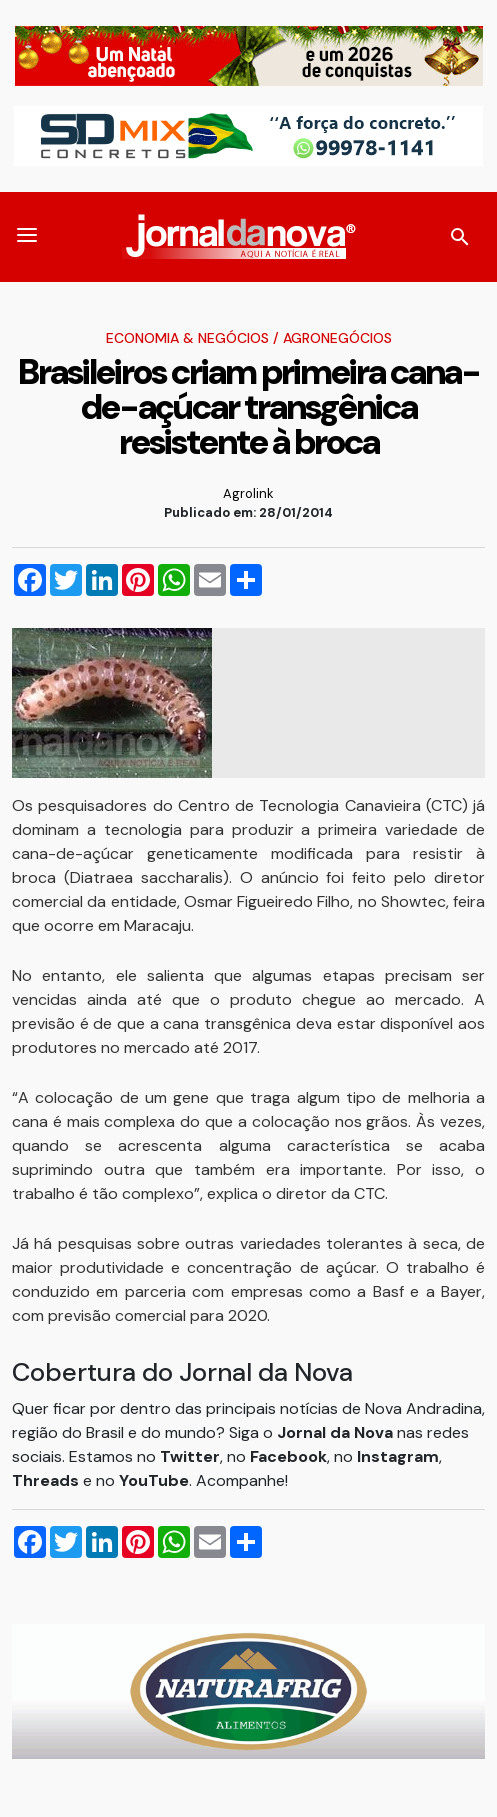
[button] (27, 237)
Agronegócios (337, 338)
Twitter (190, 1456)
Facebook (288, 1456)
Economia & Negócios (187, 338)
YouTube (154, 1480)
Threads (47, 1480)
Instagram (398, 1456)
